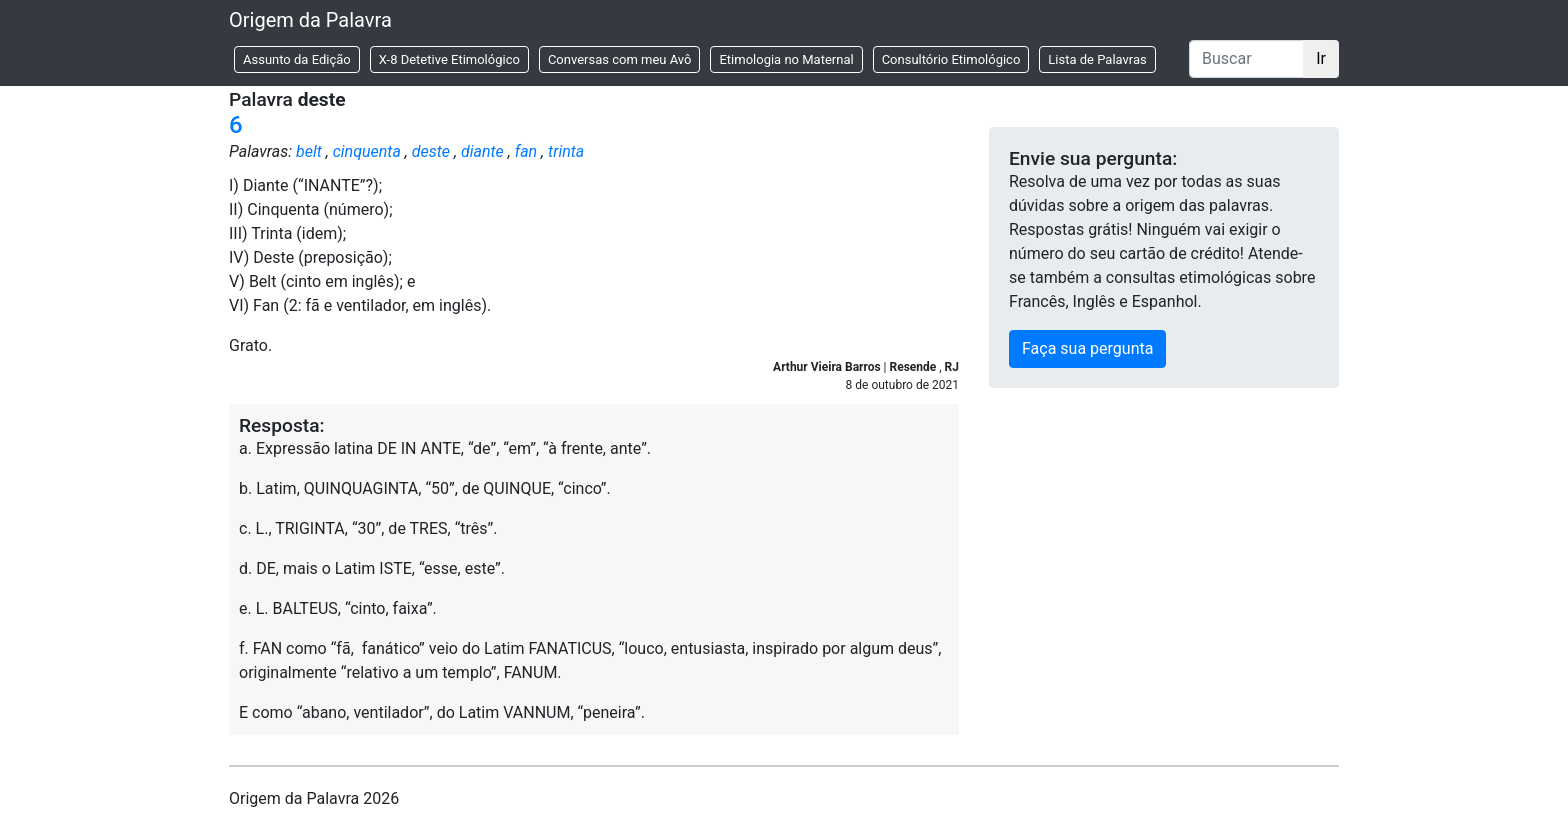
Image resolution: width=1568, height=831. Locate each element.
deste (431, 151)
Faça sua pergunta (1087, 348)
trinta (566, 151)
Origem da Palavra (310, 20)
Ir (1321, 58)
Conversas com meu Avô (620, 59)
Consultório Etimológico (951, 59)
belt (309, 151)
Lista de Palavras (1097, 59)
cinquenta (367, 151)
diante (482, 151)
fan (526, 151)
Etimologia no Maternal (786, 59)
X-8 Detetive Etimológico (449, 59)
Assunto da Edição (297, 59)
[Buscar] (1246, 59)
